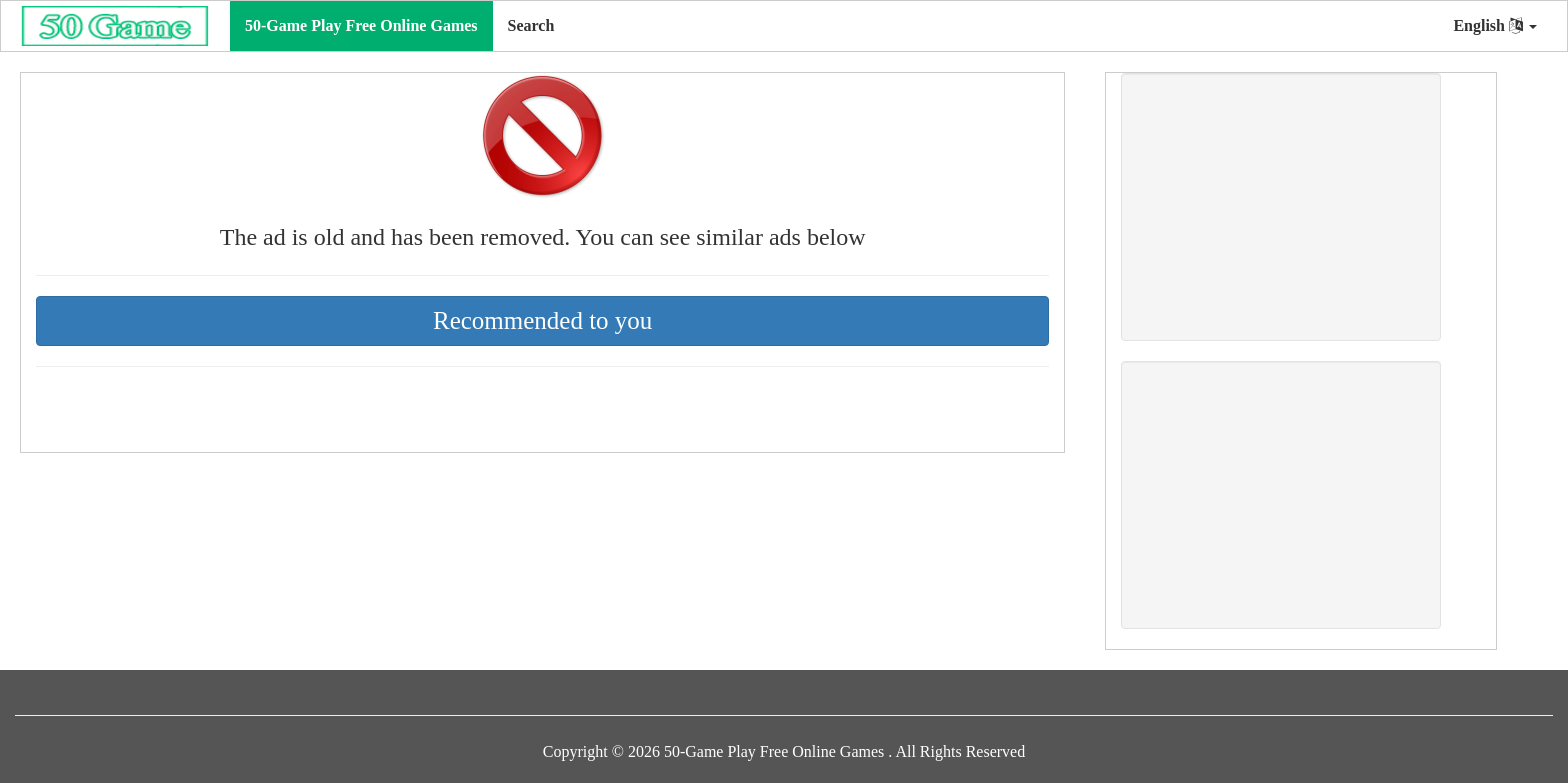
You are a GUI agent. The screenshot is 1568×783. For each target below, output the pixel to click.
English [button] (1495, 25)
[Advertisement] (1281, 207)
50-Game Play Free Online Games (361, 25)
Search (531, 25)
